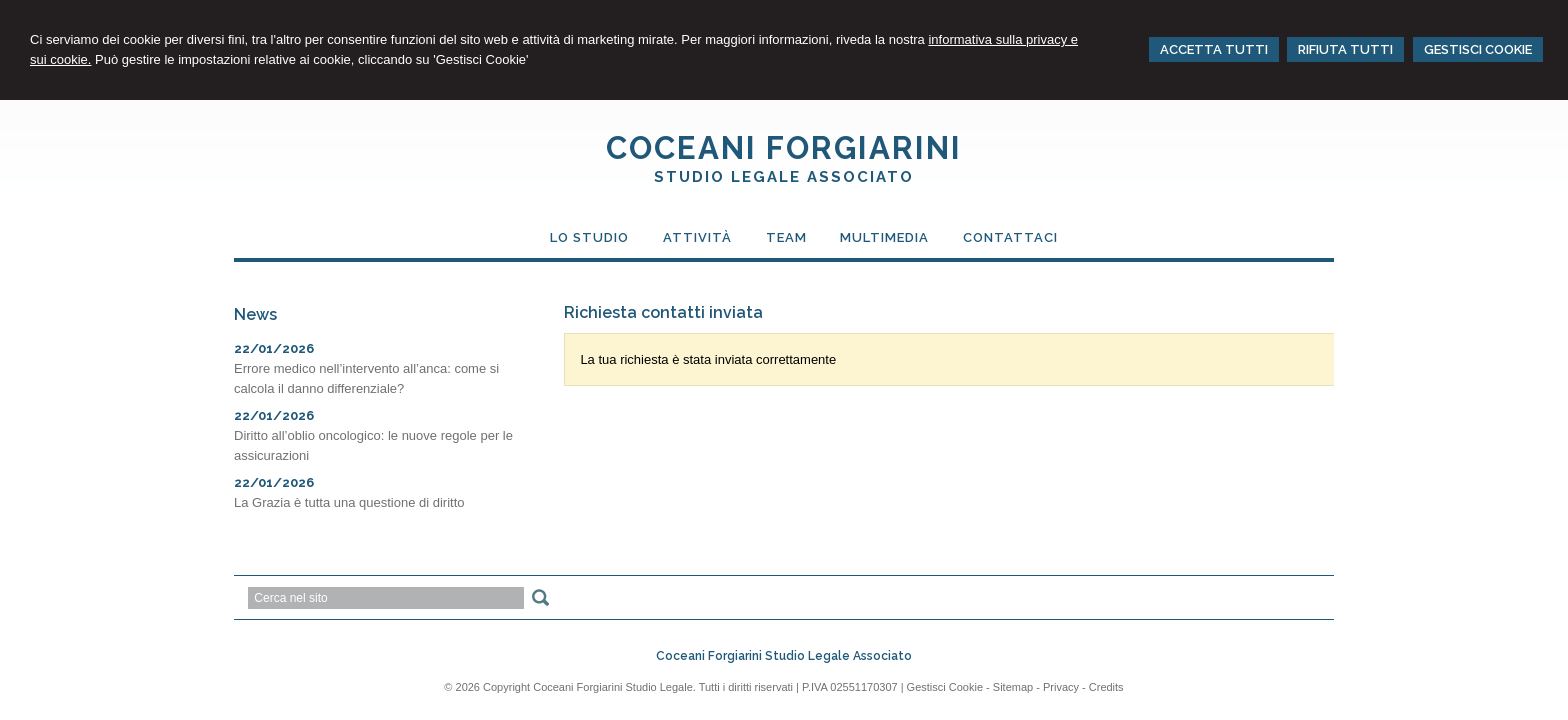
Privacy (1061, 687)
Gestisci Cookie (945, 687)
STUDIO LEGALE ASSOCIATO (784, 177)
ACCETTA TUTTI (1214, 49)
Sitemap (1013, 687)
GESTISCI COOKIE (1478, 49)
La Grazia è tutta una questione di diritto (349, 502)
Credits (1106, 687)
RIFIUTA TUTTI (1345, 49)
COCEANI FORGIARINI (784, 148)
